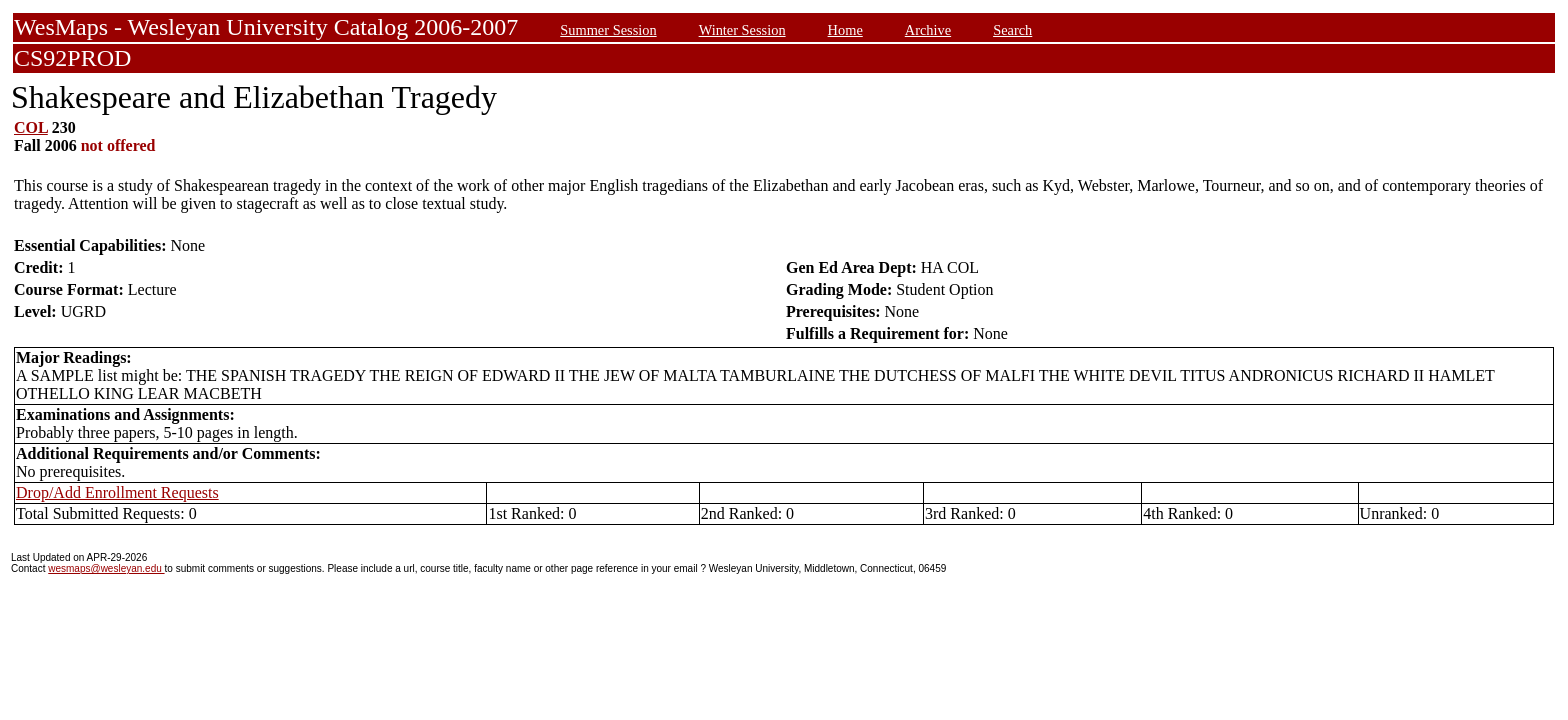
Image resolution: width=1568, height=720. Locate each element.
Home (845, 30)
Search (1012, 30)
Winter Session (742, 30)
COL (31, 127)
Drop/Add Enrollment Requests (117, 492)
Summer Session (608, 30)
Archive (928, 30)
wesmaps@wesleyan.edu (106, 568)
